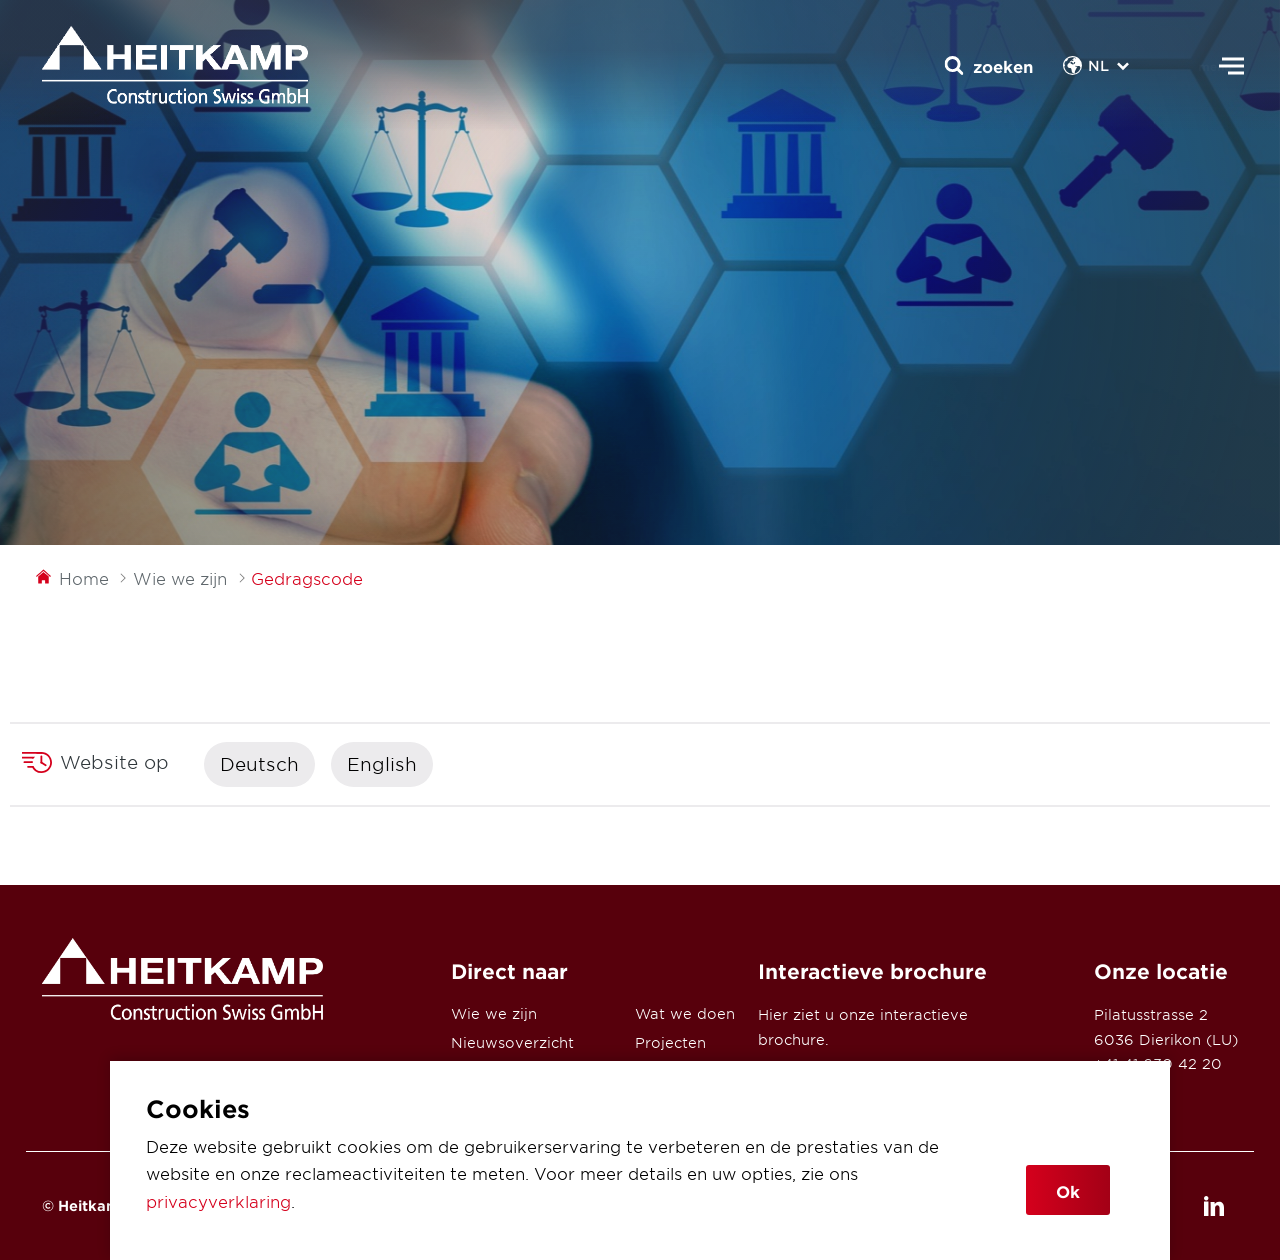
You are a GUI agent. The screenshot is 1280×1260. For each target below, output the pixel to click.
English (382, 764)
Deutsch (259, 764)
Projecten (670, 1042)
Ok (1068, 1191)
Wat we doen (685, 1013)
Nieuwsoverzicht (512, 1042)
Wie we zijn (494, 1013)
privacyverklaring (218, 1201)
